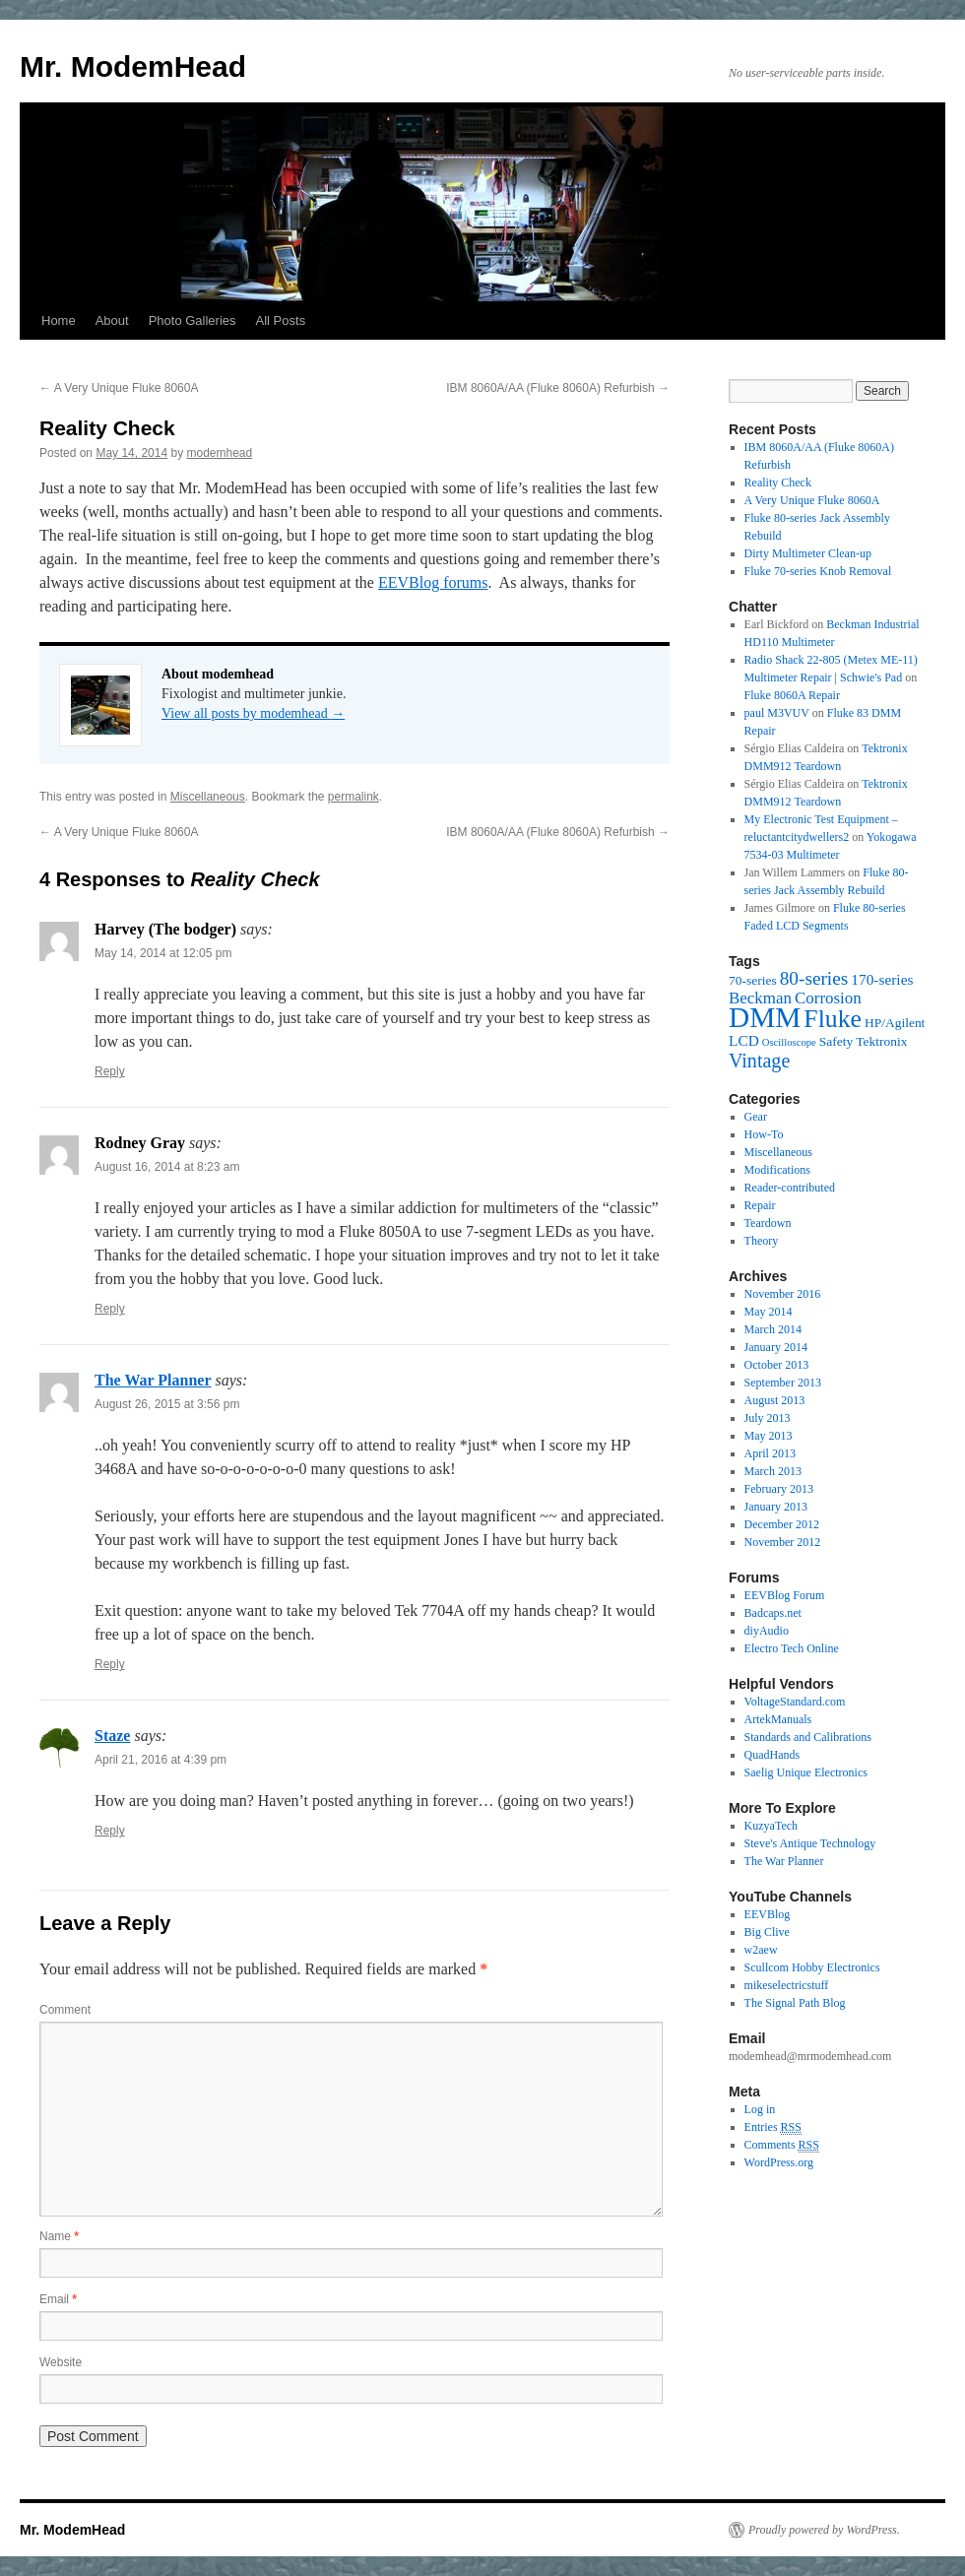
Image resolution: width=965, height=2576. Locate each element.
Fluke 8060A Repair (792, 695)
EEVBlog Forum (784, 1595)
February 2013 (778, 1489)
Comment (65, 2010)
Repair (760, 1205)
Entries (773, 2127)
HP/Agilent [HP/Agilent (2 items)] (895, 1022)
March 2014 (773, 1329)
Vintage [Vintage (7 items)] (759, 1060)
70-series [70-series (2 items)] (753, 980)
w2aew (761, 1950)
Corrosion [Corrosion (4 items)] (828, 998)
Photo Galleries (192, 320)
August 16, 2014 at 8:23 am (167, 1167)
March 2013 (773, 1471)
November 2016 (782, 1294)
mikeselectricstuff (786, 1985)
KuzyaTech (771, 1826)
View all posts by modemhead (253, 713)
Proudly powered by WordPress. (824, 2530)
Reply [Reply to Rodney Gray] (110, 1309)
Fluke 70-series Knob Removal (818, 571)
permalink (353, 797)
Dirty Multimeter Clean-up (807, 553)
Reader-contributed (789, 1187)
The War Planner (153, 1380)
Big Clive (767, 1932)
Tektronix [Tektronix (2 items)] (881, 1041)
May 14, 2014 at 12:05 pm (163, 953)
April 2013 (770, 1453)
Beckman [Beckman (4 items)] (760, 998)
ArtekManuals (778, 1719)
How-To (764, 1134)
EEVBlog (767, 1914)
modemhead (219, 453)
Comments (781, 2145)
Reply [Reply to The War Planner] (110, 1664)
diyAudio (766, 1631)
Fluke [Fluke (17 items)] (833, 1018)
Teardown (768, 1223)
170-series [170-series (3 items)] (882, 979)
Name (59, 2236)
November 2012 (782, 1542)
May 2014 (768, 1312)
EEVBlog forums (433, 582)
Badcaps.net (773, 1613)
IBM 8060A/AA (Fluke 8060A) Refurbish (558, 388)
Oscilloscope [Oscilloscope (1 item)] (789, 1042)
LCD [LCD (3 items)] (744, 1040)
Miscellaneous (207, 797)
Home (58, 320)
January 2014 (775, 1347)
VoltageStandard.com (795, 1701)
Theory (761, 1241)
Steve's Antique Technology (810, 1843)
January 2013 (775, 1506)
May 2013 (768, 1436)
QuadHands (772, 1755)
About (112, 320)
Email (58, 2299)
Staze (112, 1735)
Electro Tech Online (791, 1648)
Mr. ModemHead (133, 66)
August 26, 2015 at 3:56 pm (167, 1404)
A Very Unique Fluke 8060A (118, 388)
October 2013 (776, 1365)
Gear (755, 1117)
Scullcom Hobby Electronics (812, 1967)
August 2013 (774, 1400)
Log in (760, 2109)
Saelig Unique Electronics (806, 1772)
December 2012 (781, 1524)
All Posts (281, 320)
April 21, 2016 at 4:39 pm (160, 1760)
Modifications (777, 1170)
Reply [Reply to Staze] (110, 1830)
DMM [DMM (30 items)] (765, 1017)
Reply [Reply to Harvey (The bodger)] (110, 1071)
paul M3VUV (776, 713)
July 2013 (767, 1418)
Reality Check (777, 482)
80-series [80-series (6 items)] (814, 978)
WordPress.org (778, 2162)
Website (60, 2362)
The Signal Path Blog (795, 2003)
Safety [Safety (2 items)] (836, 1041)
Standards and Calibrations (807, 1737)
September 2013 (782, 1382)
